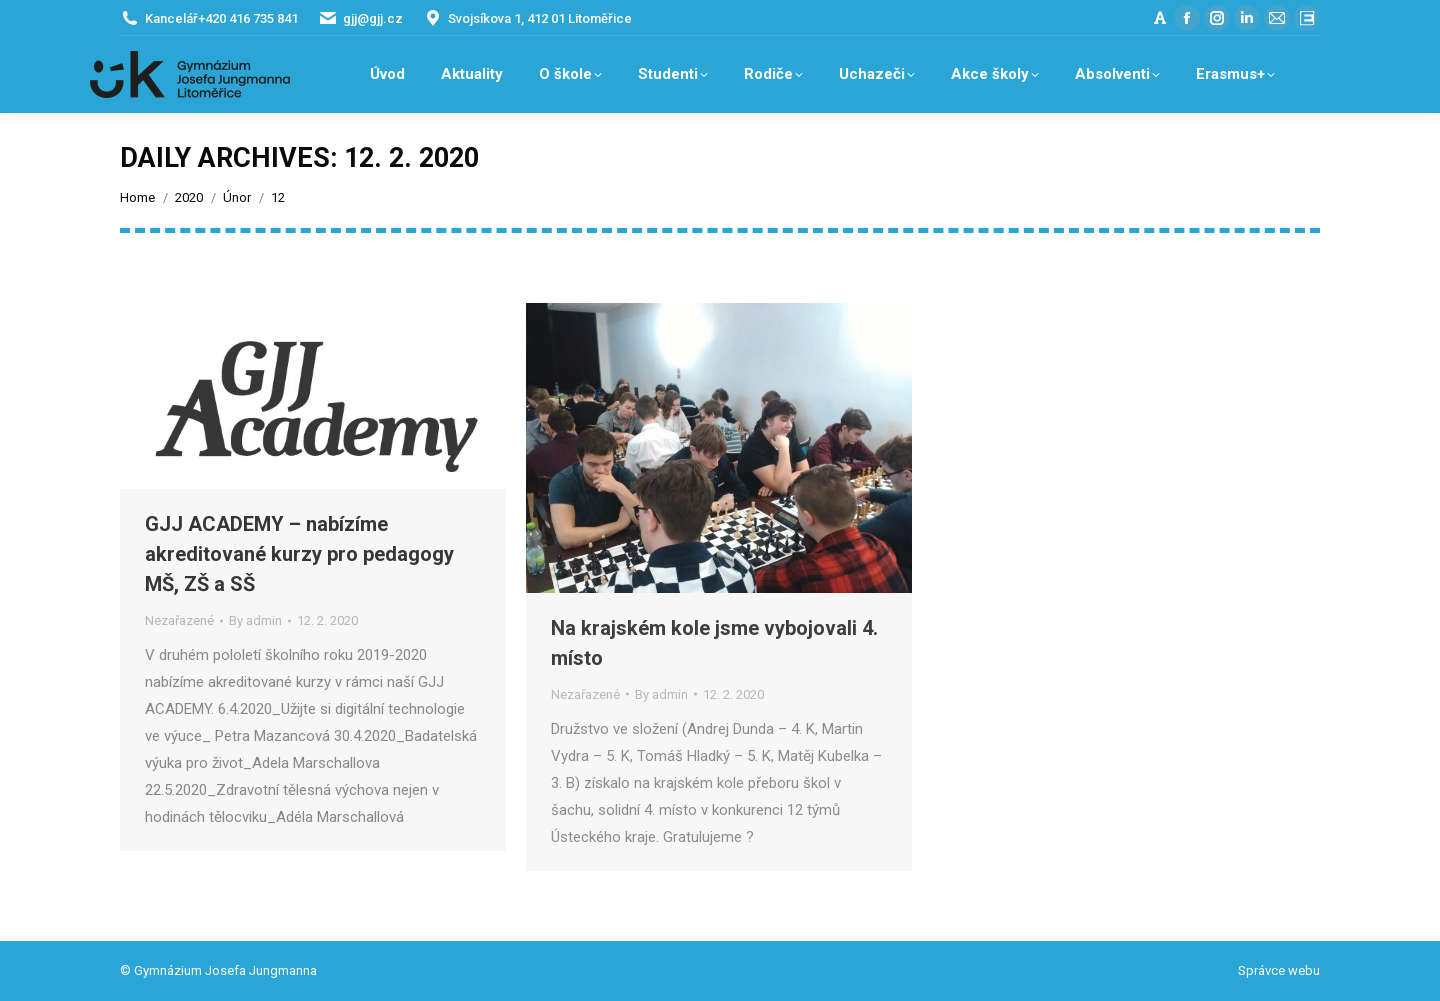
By (255, 620)
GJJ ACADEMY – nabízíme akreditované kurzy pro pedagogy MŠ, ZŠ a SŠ (299, 554)
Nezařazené (179, 620)
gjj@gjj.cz (373, 18)
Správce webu (1279, 970)
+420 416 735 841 (248, 18)
